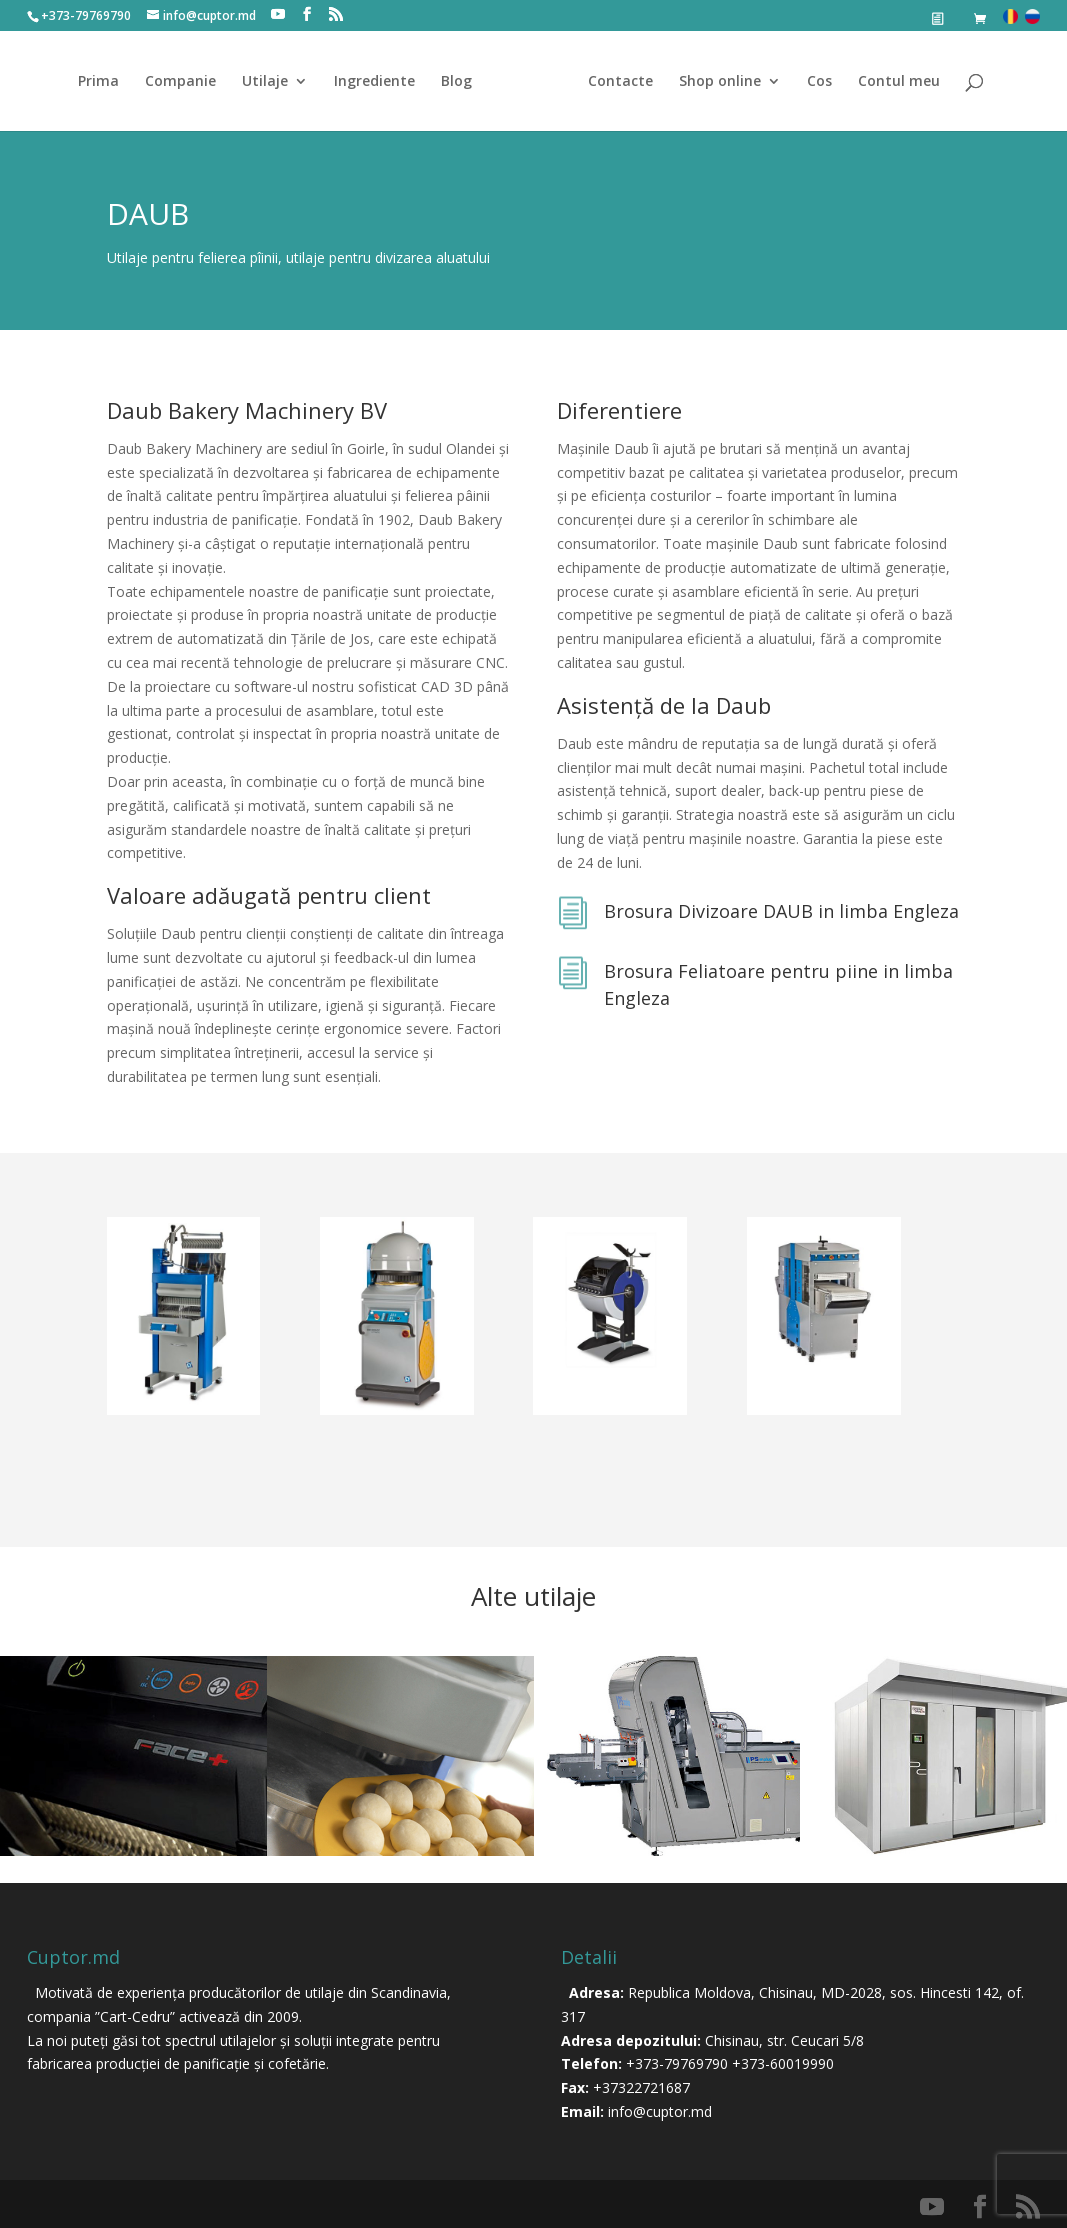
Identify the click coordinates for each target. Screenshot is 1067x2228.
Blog (456, 82)
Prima (98, 82)
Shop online (720, 82)
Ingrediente (374, 82)
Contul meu (899, 82)
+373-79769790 (677, 2063)
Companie (180, 82)
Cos (819, 82)
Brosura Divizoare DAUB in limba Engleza (781, 911)
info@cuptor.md (660, 2111)
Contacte (620, 82)
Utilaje (265, 82)
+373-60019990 (783, 2063)
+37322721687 (641, 2087)
